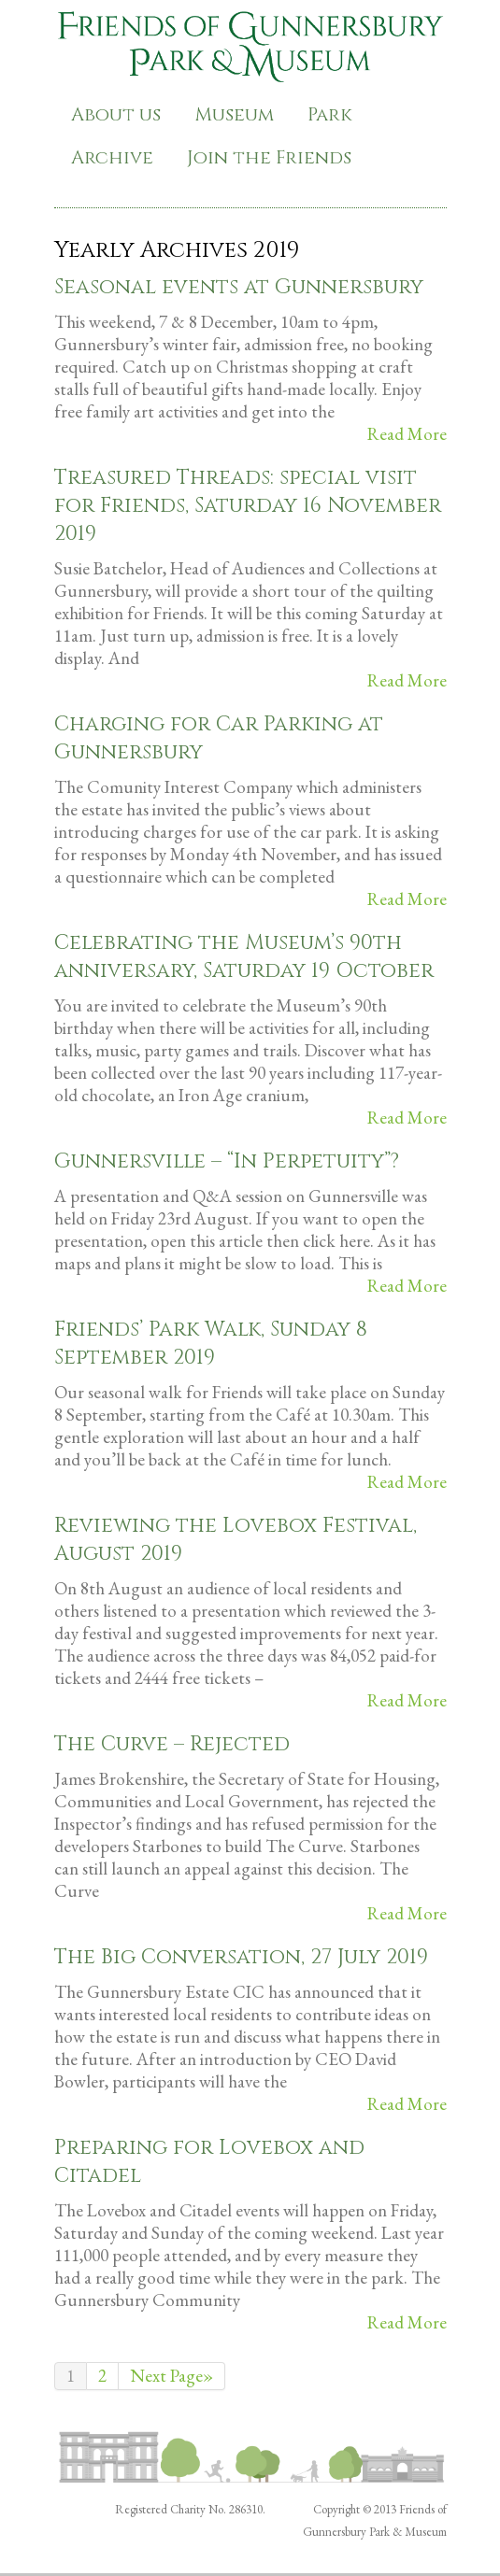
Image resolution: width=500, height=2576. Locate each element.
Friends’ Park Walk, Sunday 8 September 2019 (210, 1343)
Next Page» (171, 2375)
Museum (234, 114)
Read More (407, 434)
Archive (112, 157)
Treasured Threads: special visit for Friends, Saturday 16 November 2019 (247, 505)
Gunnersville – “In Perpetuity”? (226, 1161)
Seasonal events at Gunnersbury (238, 287)
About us (116, 114)
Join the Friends (269, 157)
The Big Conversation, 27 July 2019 (241, 1957)
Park (329, 114)
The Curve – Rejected (172, 1744)
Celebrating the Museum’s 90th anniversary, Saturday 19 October (244, 956)
